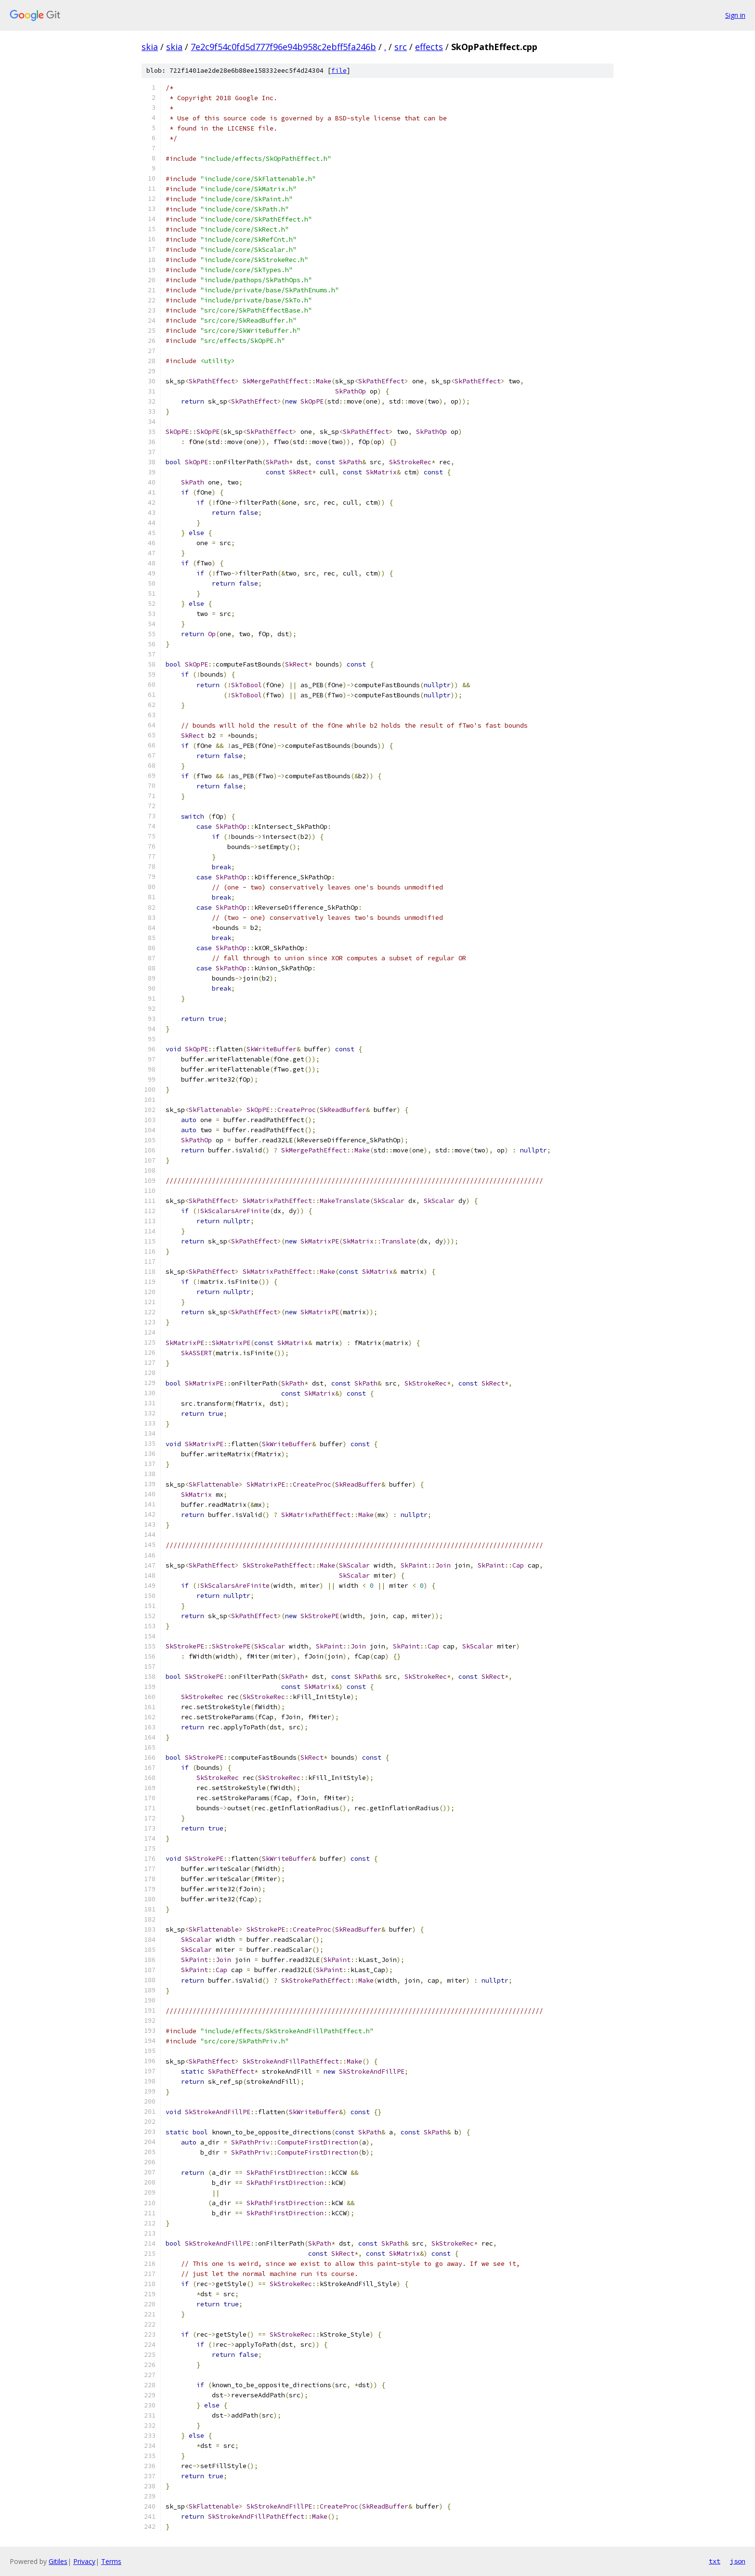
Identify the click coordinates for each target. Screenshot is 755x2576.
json (737, 2561)
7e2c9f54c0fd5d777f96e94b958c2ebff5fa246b (283, 46)
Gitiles (58, 2561)
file (339, 70)
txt (714, 2561)
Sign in (735, 15)
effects (429, 46)
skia (150, 46)
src (400, 46)
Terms (111, 2561)
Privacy (84, 2561)
